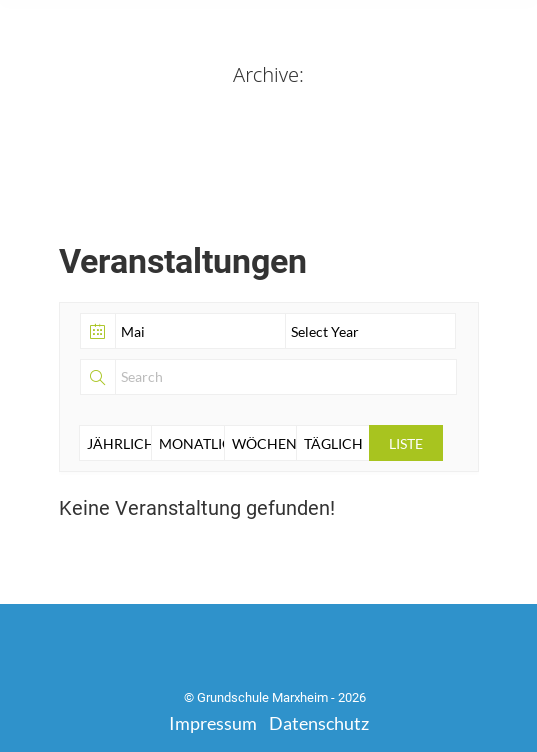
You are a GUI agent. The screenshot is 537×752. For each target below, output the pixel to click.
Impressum (213, 723)
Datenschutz (319, 723)
